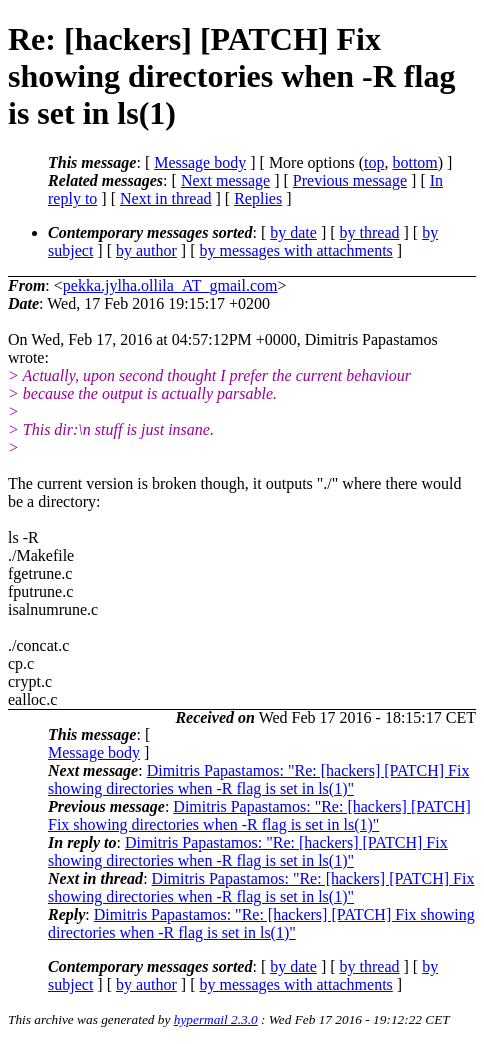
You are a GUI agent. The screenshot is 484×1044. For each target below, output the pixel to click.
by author (146, 250)
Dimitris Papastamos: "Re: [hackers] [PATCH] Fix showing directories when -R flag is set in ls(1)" (258, 779)
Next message (225, 180)
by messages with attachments (296, 250)
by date (293, 232)
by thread (370, 232)
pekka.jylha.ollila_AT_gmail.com (170, 285)
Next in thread (166, 198)
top (374, 162)
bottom (414, 162)
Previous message (350, 180)
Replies (258, 198)
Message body (200, 162)
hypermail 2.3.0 (216, 1019)
